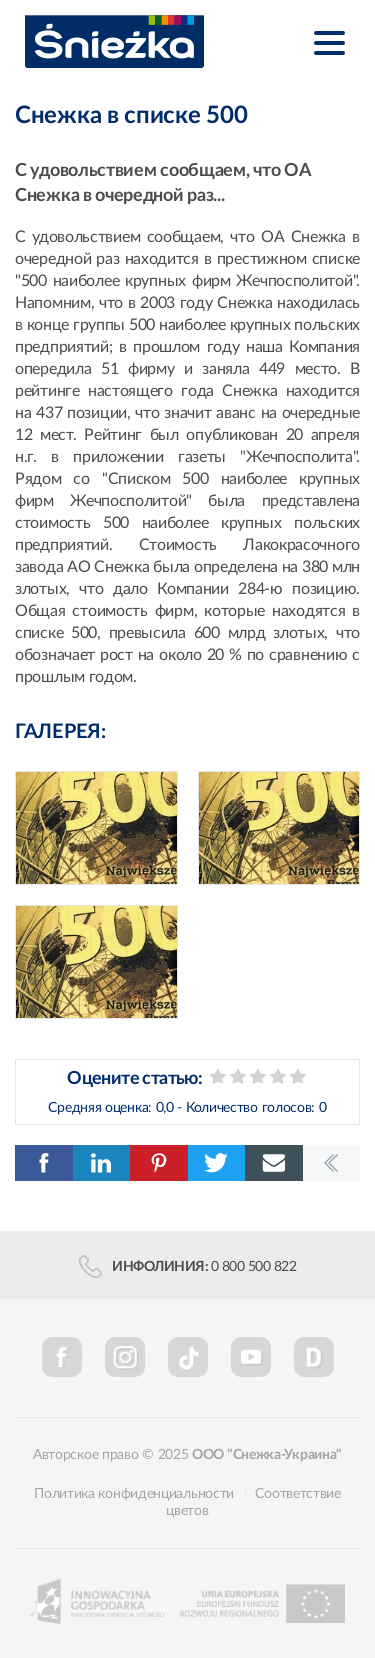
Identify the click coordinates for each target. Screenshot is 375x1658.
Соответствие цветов (253, 1502)
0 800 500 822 (254, 1267)
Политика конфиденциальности (134, 1494)
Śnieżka (114, 41)
